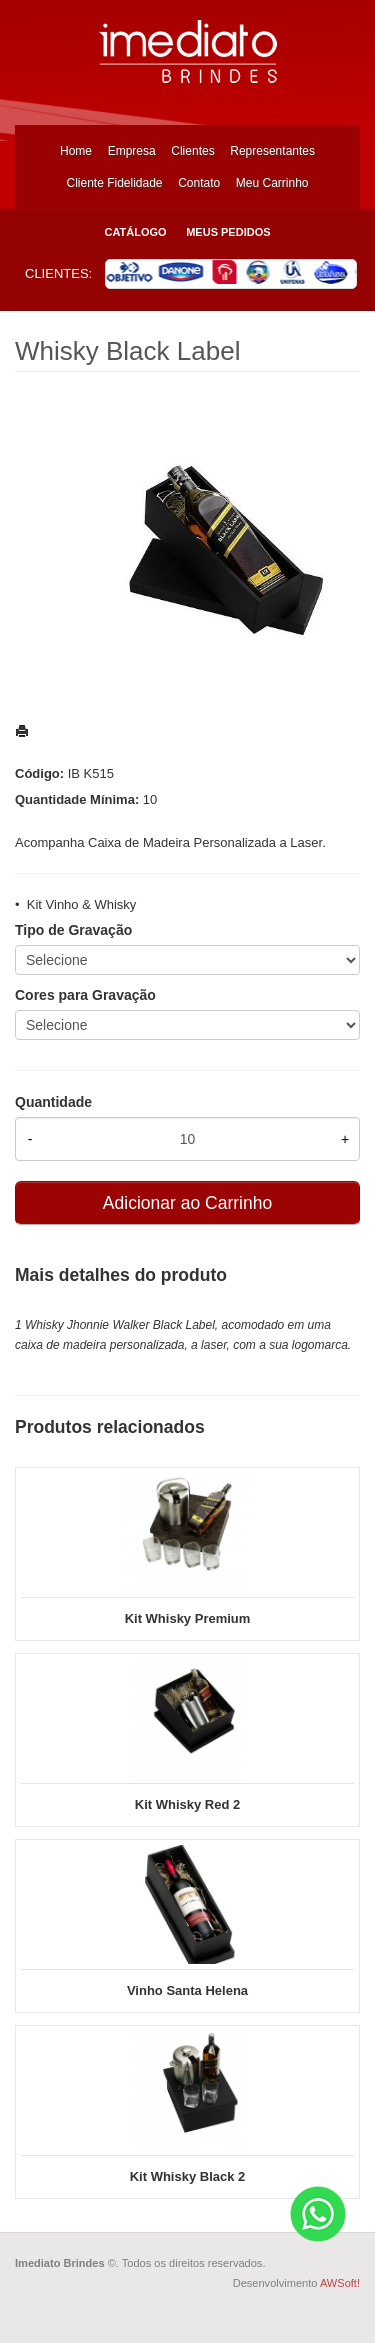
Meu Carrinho (272, 183)
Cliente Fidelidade (114, 183)
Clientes (192, 151)
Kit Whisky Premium (188, 1618)
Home (76, 151)
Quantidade (53, 1102)
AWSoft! (340, 2283)
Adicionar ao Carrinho (187, 1203)
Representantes (272, 151)
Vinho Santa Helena (187, 1990)
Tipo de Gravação (73, 930)
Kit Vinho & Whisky (82, 904)
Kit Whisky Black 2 (188, 2176)
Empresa (132, 151)
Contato (199, 183)
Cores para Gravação (85, 995)
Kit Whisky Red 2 (187, 1804)
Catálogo (135, 232)
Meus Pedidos (228, 232)
